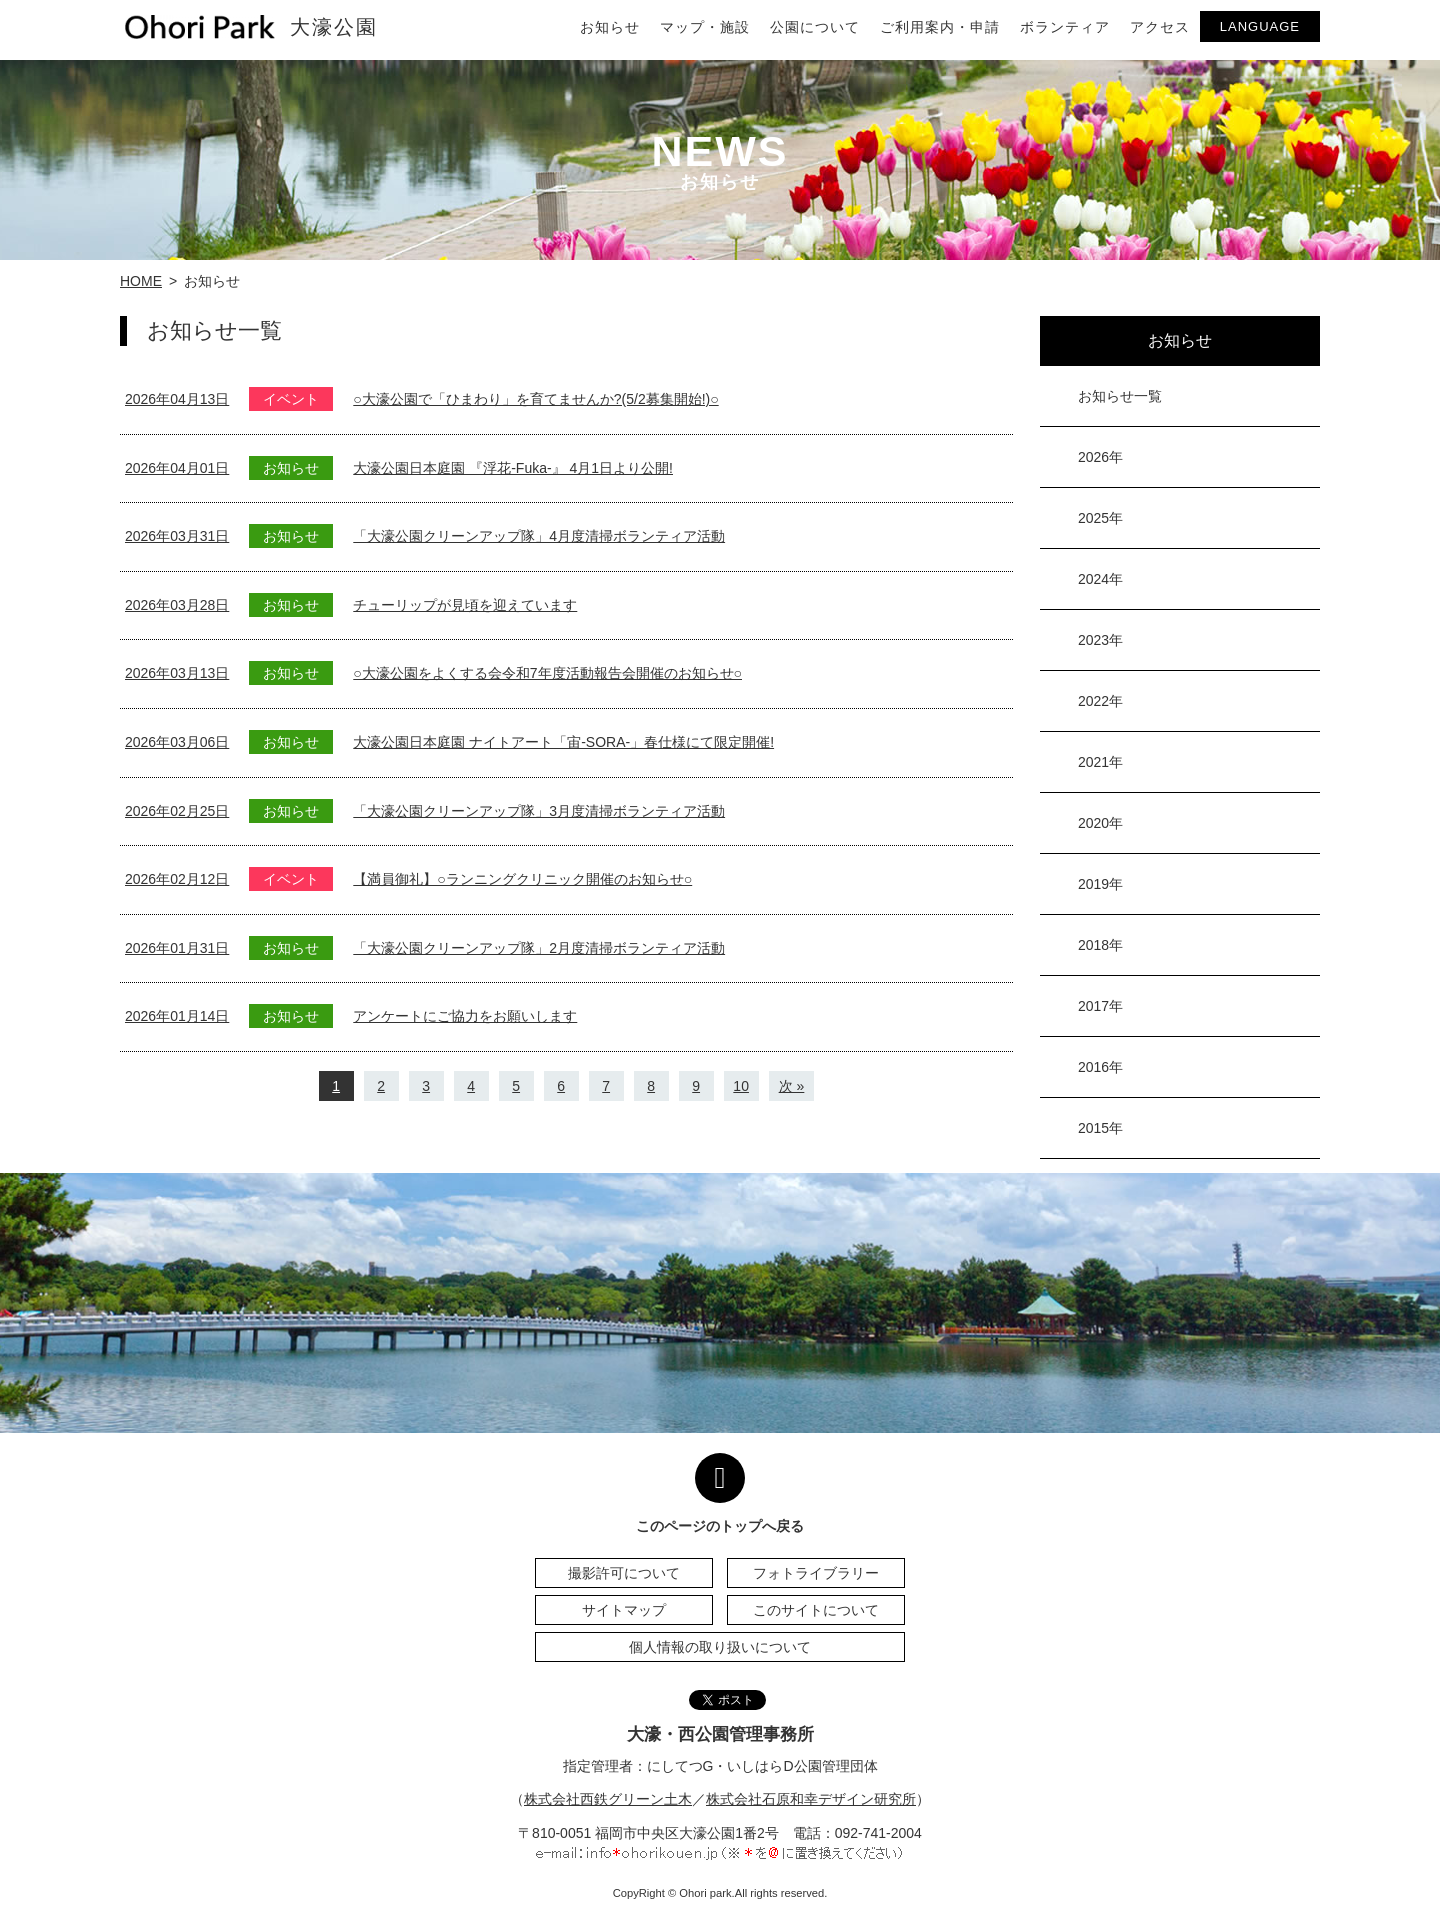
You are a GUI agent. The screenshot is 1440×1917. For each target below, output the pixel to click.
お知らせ (610, 27)
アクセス (1160, 27)
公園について (815, 27)
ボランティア (1065, 27)
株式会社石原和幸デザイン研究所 (811, 1799)
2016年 (1100, 1067)
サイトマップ (624, 1610)
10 (741, 1086)
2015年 (1100, 1128)
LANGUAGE (1260, 26)
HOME (141, 281)
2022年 (1100, 701)
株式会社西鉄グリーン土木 (608, 1799)
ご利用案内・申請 (940, 27)
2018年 (1100, 945)
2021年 (1100, 762)
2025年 (1100, 518)
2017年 (1100, 1006)
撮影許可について (624, 1573)
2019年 (1100, 884)
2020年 (1100, 823)
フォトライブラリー (816, 1573)
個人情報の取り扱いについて (720, 1647)
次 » (792, 1086)
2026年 (1100, 457)
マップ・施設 (705, 27)
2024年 (1100, 579)
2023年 (1100, 640)
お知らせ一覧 (1120, 396)
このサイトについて (816, 1610)
